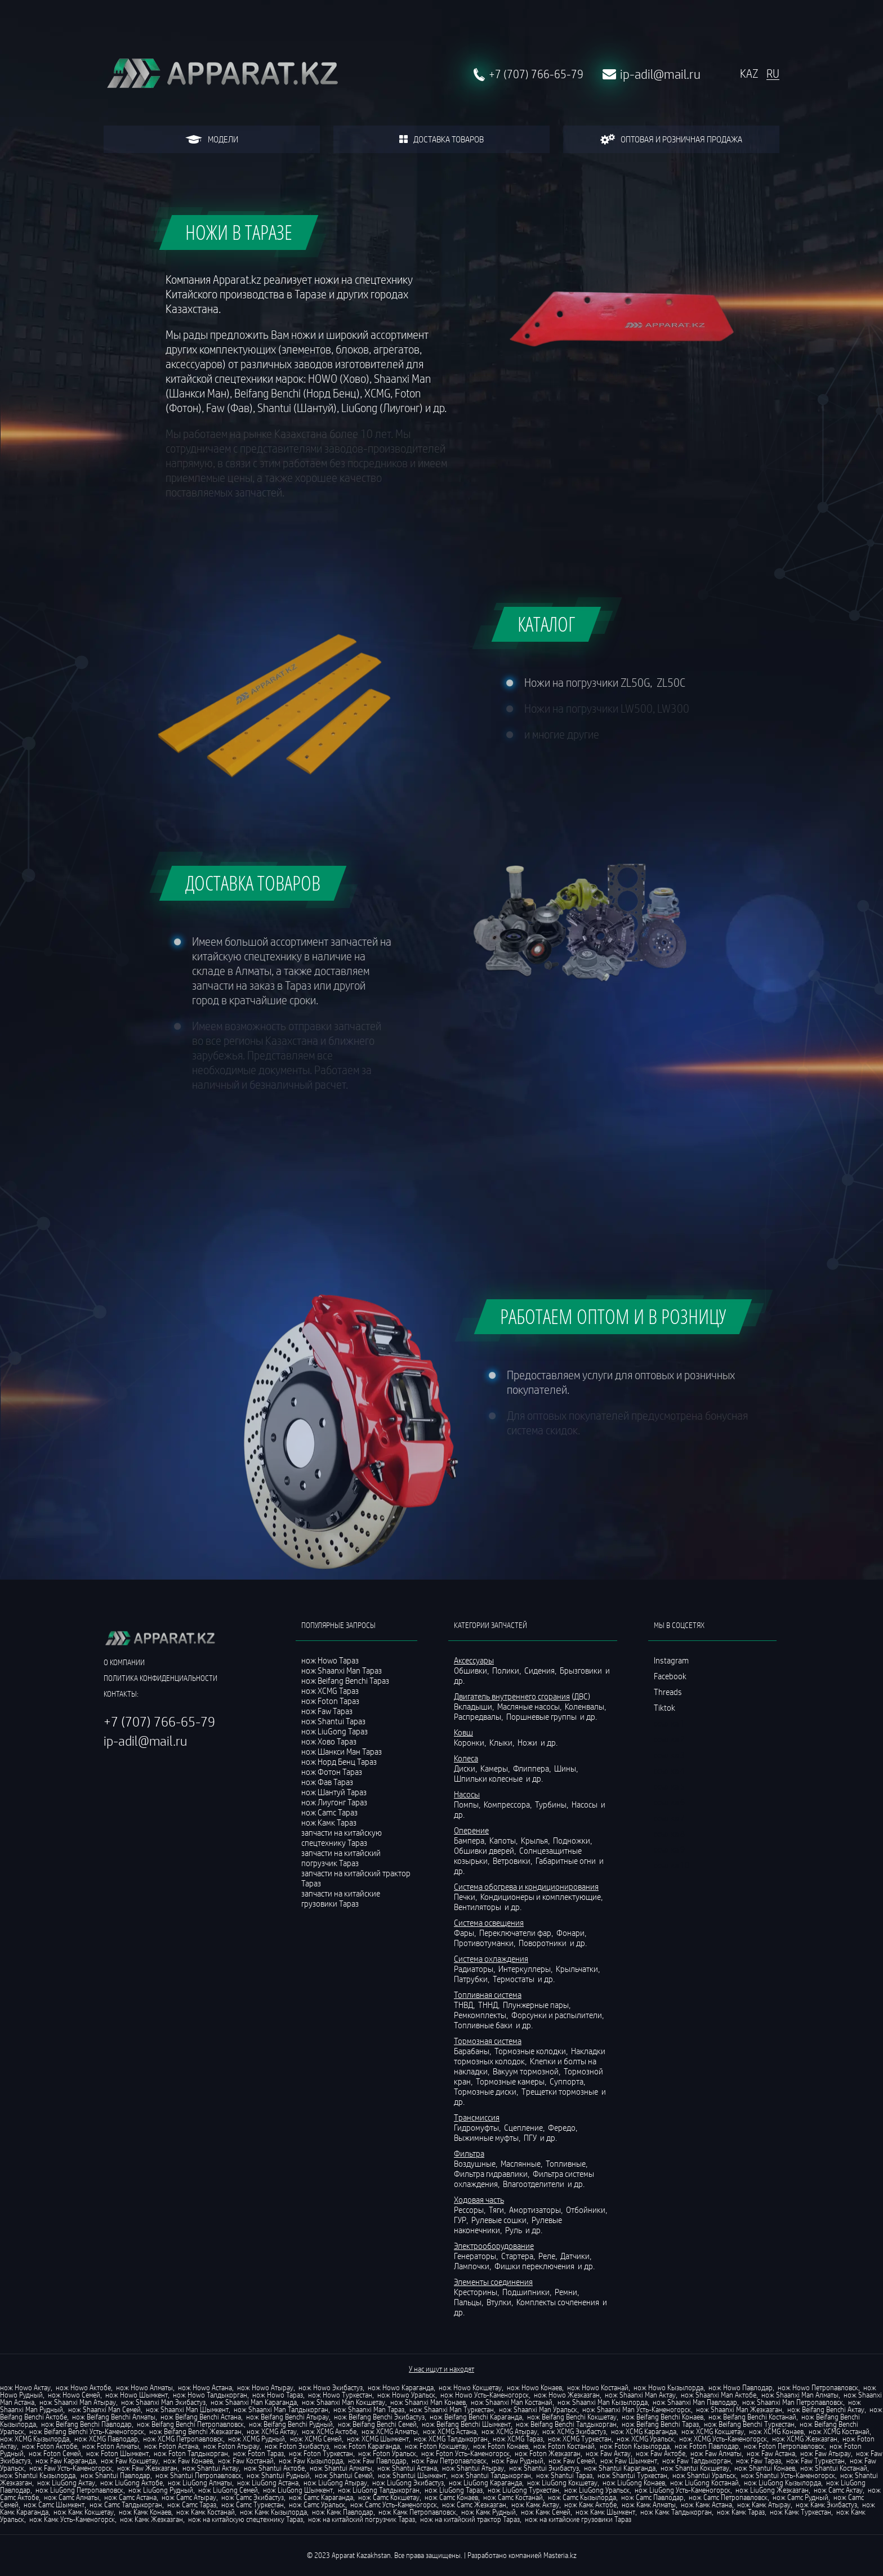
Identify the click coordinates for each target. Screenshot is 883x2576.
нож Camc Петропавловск (728, 2497)
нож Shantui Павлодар (115, 2475)
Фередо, (563, 2127)
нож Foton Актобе (49, 2446)
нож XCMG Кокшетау (712, 2431)
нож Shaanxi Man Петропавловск (792, 2402)
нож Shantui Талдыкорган (491, 2475)
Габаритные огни (566, 1860)
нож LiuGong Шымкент (298, 2490)
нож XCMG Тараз (518, 2439)
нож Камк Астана (706, 2504)
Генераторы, (477, 2255)
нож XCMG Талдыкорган (451, 2439)
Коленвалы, (586, 1706)
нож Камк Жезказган (151, 2519)
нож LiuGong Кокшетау (562, 2482)
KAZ (749, 73)
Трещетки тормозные (560, 2091)
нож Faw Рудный (517, 2461)
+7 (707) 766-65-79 (536, 74)
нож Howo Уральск (406, 2395)
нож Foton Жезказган (548, 2453)
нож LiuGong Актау (66, 2482)
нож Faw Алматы (716, 2453)
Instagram (671, 1660)
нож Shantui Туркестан (632, 2475)
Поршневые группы (542, 1716)
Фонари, (572, 1932)
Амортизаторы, (536, 2209)
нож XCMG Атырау (509, 2431)
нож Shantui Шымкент (412, 2475)
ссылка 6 (669, 1802)
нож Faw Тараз (758, 2461)
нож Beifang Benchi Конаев (662, 2417)
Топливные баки (484, 2025)
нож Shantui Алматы (341, 2468)
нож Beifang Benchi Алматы (113, 2417)
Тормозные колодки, (531, 2050)
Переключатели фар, (517, 1932)
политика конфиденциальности (160, 1678)
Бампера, (471, 1840)
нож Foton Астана (171, 2446)
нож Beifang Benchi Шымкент (466, 2424)
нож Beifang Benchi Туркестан (749, 2424)
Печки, (466, 1896)
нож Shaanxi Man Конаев (428, 2402)
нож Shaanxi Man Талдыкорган (281, 2409)
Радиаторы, (475, 1968)
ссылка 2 (669, 1739)
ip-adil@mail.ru (660, 74)
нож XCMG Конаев (776, 2431)
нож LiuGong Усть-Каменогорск (682, 2490)
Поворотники (543, 1942)
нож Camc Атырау (189, 2497)
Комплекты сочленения (558, 2301)
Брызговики (582, 1670)
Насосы (585, 1804)
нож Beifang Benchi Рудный (291, 2424)
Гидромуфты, (478, 2127)
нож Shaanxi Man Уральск (538, 2409)
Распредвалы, (479, 1716)
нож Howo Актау (25, 2387)
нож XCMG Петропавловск (183, 2439)
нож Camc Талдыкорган (126, 2504)
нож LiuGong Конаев (634, 2482)
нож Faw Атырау (825, 2453)
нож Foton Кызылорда (635, 2446)
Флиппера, (532, 1768)
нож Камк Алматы (649, 2504)
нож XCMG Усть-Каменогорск (723, 2439)
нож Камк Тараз (741, 2512)
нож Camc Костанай (513, 2497)
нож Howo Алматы (144, 2387)
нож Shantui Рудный (278, 2475)
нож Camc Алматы (71, 2497)
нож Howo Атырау (265, 2387)
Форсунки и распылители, (558, 2014)
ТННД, (489, 2004)
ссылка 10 (671, 1865)
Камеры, (495, 1768)
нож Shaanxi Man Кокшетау (343, 2402)
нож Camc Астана (130, 2497)
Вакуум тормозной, (527, 2071)
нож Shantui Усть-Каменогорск (788, 2475)
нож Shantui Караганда (619, 2468)
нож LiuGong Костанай (704, 2482)
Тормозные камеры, (512, 2081)
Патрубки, (472, 1978)
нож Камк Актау (535, 2504)
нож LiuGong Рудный (160, 2490)
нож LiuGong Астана (267, 2482)
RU (772, 73)
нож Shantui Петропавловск (198, 2475)
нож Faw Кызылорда (311, 2461)
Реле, (548, 2255)
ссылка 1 (669, 1723)
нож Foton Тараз (258, 2453)
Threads (668, 1691)
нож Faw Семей (571, 2461)
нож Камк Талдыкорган (676, 2512)
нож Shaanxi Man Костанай (511, 2402)
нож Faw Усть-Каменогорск (70, 2468)
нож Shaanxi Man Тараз (368, 2409)
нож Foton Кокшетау (436, 2446)
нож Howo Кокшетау (470, 2387)
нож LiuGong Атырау (335, 2482)
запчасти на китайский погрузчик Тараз (341, 1857)
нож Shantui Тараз (564, 2475)
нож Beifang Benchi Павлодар (86, 2424)
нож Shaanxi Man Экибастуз (163, 2402)
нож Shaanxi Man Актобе (718, 2395)
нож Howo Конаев (534, 2387)
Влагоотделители (534, 2183)
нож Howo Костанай (597, 2387)
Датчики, (576, 2255)
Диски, (466, 1768)
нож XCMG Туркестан (580, 2439)
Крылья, (536, 1840)
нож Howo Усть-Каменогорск (484, 2395)
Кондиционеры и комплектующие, (542, 1896)
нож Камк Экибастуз (826, 2504)
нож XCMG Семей (316, 2439)
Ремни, (568, 2291)
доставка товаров (441, 139)
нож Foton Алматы (110, 2446)
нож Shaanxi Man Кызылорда (603, 2402)
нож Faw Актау (608, 2453)
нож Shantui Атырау (473, 2468)
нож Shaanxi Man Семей (104, 2409)
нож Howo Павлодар (740, 2387)
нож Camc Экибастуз (252, 2497)
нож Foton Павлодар (707, 2446)
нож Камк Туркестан (800, 2512)
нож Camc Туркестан (252, 2504)
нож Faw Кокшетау (129, 2461)
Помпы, (468, 1804)
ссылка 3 (669, 1754)
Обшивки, (472, 1670)
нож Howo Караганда (401, 2387)
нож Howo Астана (205, 2387)
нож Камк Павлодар (342, 2512)
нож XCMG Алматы (390, 2431)
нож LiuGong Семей (228, 2490)
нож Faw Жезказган (147, 2468)
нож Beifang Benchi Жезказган (195, 2431)
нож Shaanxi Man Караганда (254, 2402)
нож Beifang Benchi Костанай (752, 2417)
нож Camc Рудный (800, 2497)
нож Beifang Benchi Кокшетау (572, 2417)
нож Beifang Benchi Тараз (660, 2424)
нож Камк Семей (545, 2512)
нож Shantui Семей (344, 2475)
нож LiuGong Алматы (200, 2482)
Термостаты (514, 1978)
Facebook (670, 1675)
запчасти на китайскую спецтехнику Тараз (341, 1837)
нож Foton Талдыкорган (191, 2453)
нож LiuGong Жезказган (772, 2490)
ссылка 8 (669, 1833)
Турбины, (552, 1804)
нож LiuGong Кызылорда (782, 2482)
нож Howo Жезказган (567, 2395)
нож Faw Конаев (188, 2461)
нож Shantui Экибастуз (544, 2468)
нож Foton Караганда (367, 2446)
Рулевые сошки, (500, 2219)
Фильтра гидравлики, (492, 2173)
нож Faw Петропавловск (449, 2461)
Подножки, (573, 1840)
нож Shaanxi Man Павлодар (695, 2402)
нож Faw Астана (771, 2453)
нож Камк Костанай (205, 2512)
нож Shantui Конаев (764, 2468)
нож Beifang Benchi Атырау (287, 2417)
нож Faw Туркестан (815, 2461)
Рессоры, (470, 2209)
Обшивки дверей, (486, 1850)
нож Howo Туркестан (340, 2395)
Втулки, (501, 2301)
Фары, (466, 1932)
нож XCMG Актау (272, 2431)
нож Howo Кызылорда (668, 2387)
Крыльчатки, (578, 1968)
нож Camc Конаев (451, 2497)
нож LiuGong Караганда (485, 2482)
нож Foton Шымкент (117, 2453)
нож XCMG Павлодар (106, 2439)
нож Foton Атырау (231, 2446)
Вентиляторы (478, 1906)
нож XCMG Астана (449, 2431)
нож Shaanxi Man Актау (640, 2395)
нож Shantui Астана (407, 2468)
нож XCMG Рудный (256, 2439)
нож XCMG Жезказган (804, 2439)
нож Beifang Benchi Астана (200, 2417)
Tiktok (664, 1707)
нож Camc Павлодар (652, 2497)
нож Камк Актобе (590, 2504)
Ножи (528, 1742)
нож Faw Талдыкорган (696, 2461)
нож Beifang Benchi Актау (825, 2409)
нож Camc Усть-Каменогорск (393, 2504)
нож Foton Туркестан (321, 2453)
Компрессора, (508, 1804)
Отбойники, (587, 2209)
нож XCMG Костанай (839, 2431)
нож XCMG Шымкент (378, 2439)
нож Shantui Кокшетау (695, 2468)
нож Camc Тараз (191, 2504)
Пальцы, (469, 2301)
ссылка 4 (669, 1770)
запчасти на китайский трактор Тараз (356, 1878)
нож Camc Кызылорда (582, 2497)
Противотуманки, (485, 1942)
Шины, (566, 1768)
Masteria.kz (560, 2555)
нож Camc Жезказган (474, 2504)
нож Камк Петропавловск (417, 2512)
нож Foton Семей (55, 2453)
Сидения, (541, 1670)
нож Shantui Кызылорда (37, 2475)
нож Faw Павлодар (377, 2461)
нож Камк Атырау (764, 2504)
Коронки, (471, 1742)
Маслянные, (522, 2163)
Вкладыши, (475, 1706)
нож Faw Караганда (65, 2461)
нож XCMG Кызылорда (34, 2439)
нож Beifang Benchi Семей (377, 2424)
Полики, (507, 1670)
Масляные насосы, (530, 1706)
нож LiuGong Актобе (131, 2482)
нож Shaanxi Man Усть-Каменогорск (636, 2409)
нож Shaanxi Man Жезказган (739, 2409)
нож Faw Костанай (246, 2461)
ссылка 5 (669, 1786)
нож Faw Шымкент (628, 2461)
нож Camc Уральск (317, 2504)
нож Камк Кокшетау (83, 2512)
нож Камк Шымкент (605, 2512)
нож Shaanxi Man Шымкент (187, 2409)
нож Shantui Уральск (704, 2475)
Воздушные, (476, 2163)
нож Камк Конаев (145, 2512)
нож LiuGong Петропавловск (79, 2490)
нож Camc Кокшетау (389, 2497)
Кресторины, (477, 2291)
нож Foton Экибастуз (297, 2446)
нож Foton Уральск (387, 2453)
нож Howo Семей (74, 2395)
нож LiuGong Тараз (454, 2490)
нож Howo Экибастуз (330, 2387)
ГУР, (462, 2219)
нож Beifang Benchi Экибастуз (379, 2417)
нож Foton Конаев (500, 2446)
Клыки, (502, 1742)
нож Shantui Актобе (274, 2468)
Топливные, (567, 2163)
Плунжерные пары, (537, 2004)
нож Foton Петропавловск (784, 2446)
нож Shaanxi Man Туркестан (451, 2409)
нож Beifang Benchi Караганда (476, 2417)
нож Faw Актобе (660, 2453)
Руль (514, 2229)
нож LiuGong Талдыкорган (379, 2490)
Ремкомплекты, (482, 2014)
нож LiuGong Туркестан (523, 2490)
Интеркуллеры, (526, 1968)
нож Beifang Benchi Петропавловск (190, 2424)
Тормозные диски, (487, 2091)
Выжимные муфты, (488, 2137)
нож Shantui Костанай (833, 2468)
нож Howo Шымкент (136, 2395)
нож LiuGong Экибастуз (408, 2482)
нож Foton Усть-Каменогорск (465, 2453)
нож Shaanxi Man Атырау (77, 2402)
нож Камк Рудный (488, 2512)
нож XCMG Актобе (329, 2431)
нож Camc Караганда (321, 2497)
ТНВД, (465, 2004)
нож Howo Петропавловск (818, 2387)
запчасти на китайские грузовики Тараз (340, 1898)
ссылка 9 (669, 1849)
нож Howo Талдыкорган (210, 2395)
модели (211, 139)
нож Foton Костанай (564, 2446)
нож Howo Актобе (83, 2387)
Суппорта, (568, 2081)
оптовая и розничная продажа (671, 139)
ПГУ (531, 2137)
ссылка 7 (669, 1817)
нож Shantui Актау (210, 2468)
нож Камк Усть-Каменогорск (72, 2519)
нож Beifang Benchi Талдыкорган (566, 2424)
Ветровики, (513, 1860)
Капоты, (504, 1840)
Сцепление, (525, 2127)
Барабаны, (473, 2050)
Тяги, (498, 2209)
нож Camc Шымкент (54, 2504)
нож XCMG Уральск (645, 2439)
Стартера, (519, 2255)
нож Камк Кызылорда (273, 2512)
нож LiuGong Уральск (597, 2490)
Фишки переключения (535, 2265)
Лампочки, (473, 2265)
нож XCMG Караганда (643, 2431)
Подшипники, (527, 2291)
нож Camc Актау (838, 2490)
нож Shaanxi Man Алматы (800, 2395)
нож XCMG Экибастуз (574, 2431)
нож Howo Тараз (277, 2395)
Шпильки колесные (489, 1778)
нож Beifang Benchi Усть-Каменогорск (86, 2431)
